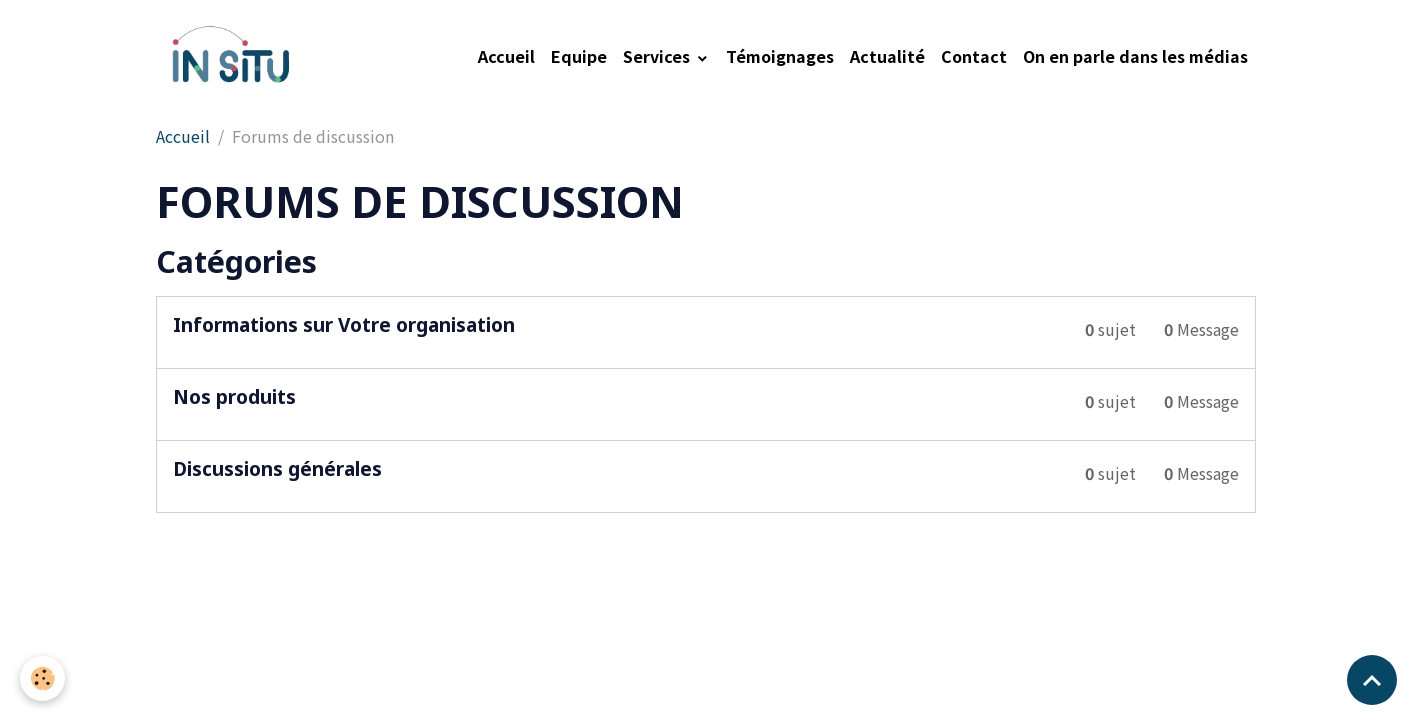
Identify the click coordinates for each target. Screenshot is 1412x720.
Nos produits (234, 396)
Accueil (506, 56)
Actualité (887, 56)
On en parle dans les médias (1135, 56)
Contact (974, 56)
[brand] (233, 56)
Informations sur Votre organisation (344, 324)
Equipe (579, 56)
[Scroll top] (1372, 680)
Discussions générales (277, 468)
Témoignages (780, 56)
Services (658, 56)
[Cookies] (42, 678)
